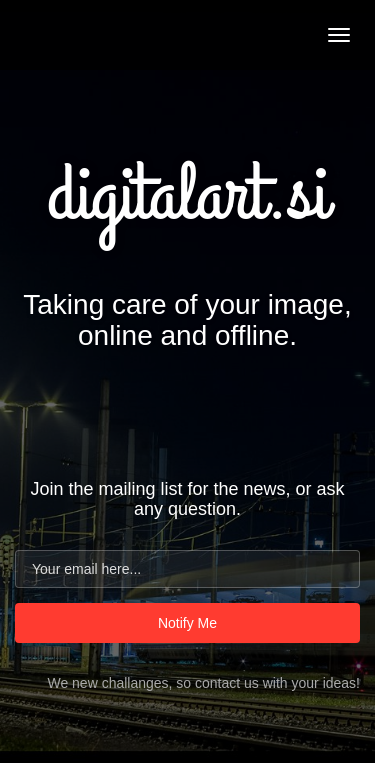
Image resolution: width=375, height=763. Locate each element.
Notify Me (187, 623)
